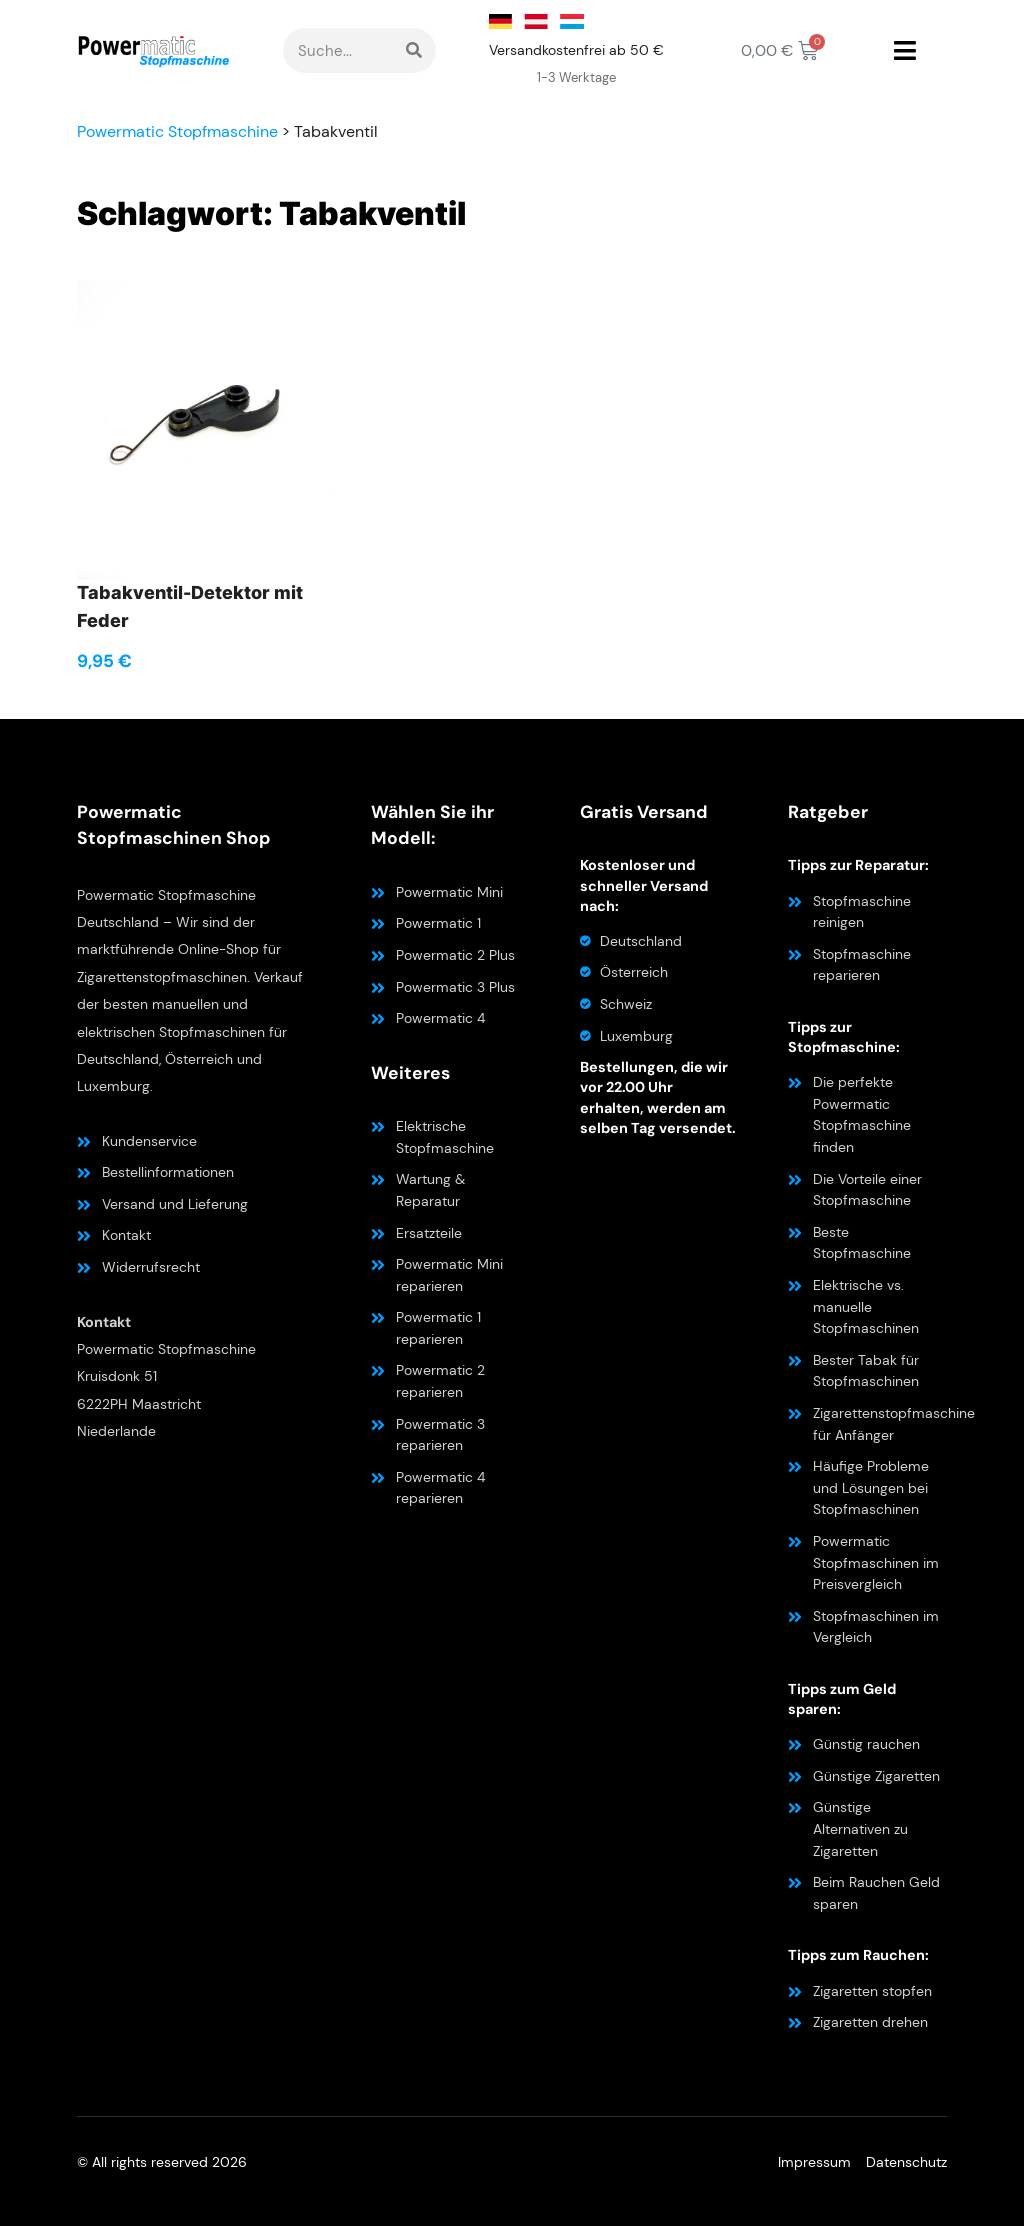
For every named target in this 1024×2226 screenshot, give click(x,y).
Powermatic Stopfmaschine (177, 131)
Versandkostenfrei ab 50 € (576, 50)
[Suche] (413, 50)
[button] (904, 51)
